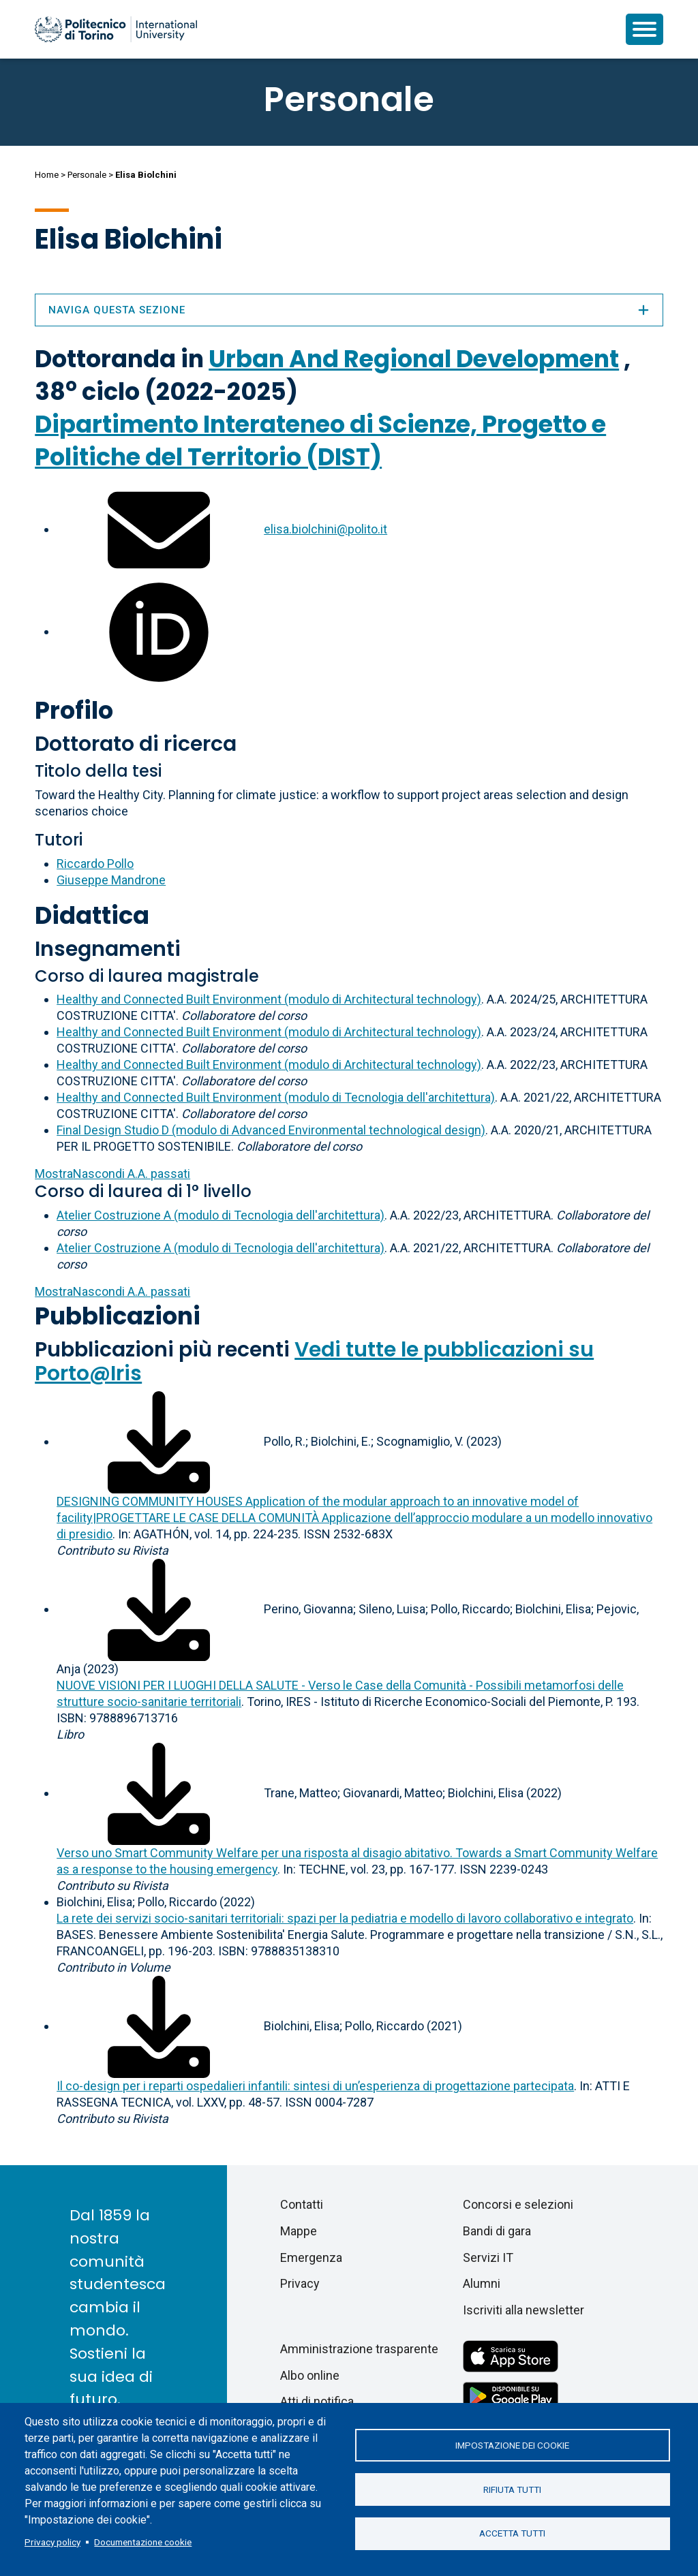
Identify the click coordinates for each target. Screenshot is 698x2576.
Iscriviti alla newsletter (523, 2310)
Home (47, 175)
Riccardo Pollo (95, 863)
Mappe (298, 2231)
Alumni (481, 2283)
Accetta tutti (512, 2533)
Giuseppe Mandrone (111, 880)
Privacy (300, 2283)
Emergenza (311, 2257)
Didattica (92, 915)
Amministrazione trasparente (359, 2349)
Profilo (74, 710)
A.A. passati (112, 1173)
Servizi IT (488, 2257)
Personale (86, 175)
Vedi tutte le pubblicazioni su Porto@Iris (314, 1361)
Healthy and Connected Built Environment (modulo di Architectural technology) (269, 999)
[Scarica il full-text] (159, 1441)
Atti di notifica (317, 2401)
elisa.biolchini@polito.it (325, 529)
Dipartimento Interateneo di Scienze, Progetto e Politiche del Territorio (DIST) (320, 440)
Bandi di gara (497, 2231)
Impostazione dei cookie (512, 2445)
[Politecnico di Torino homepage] (116, 29)
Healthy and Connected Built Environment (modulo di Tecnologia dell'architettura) (276, 1097)
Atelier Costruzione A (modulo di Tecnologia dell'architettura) (220, 1215)
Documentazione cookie (143, 2541)
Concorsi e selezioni (518, 2204)
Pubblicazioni (117, 1316)
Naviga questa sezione (349, 310)
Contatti (301, 2204)
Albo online (309, 2375)
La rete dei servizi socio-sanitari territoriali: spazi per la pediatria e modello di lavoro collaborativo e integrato (345, 1918)
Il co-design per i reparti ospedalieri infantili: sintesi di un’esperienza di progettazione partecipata (315, 2086)
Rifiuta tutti (512, 2489)
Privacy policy (52, 2541)
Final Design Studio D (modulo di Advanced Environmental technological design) (271, 1130)
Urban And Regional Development (414, 358)
